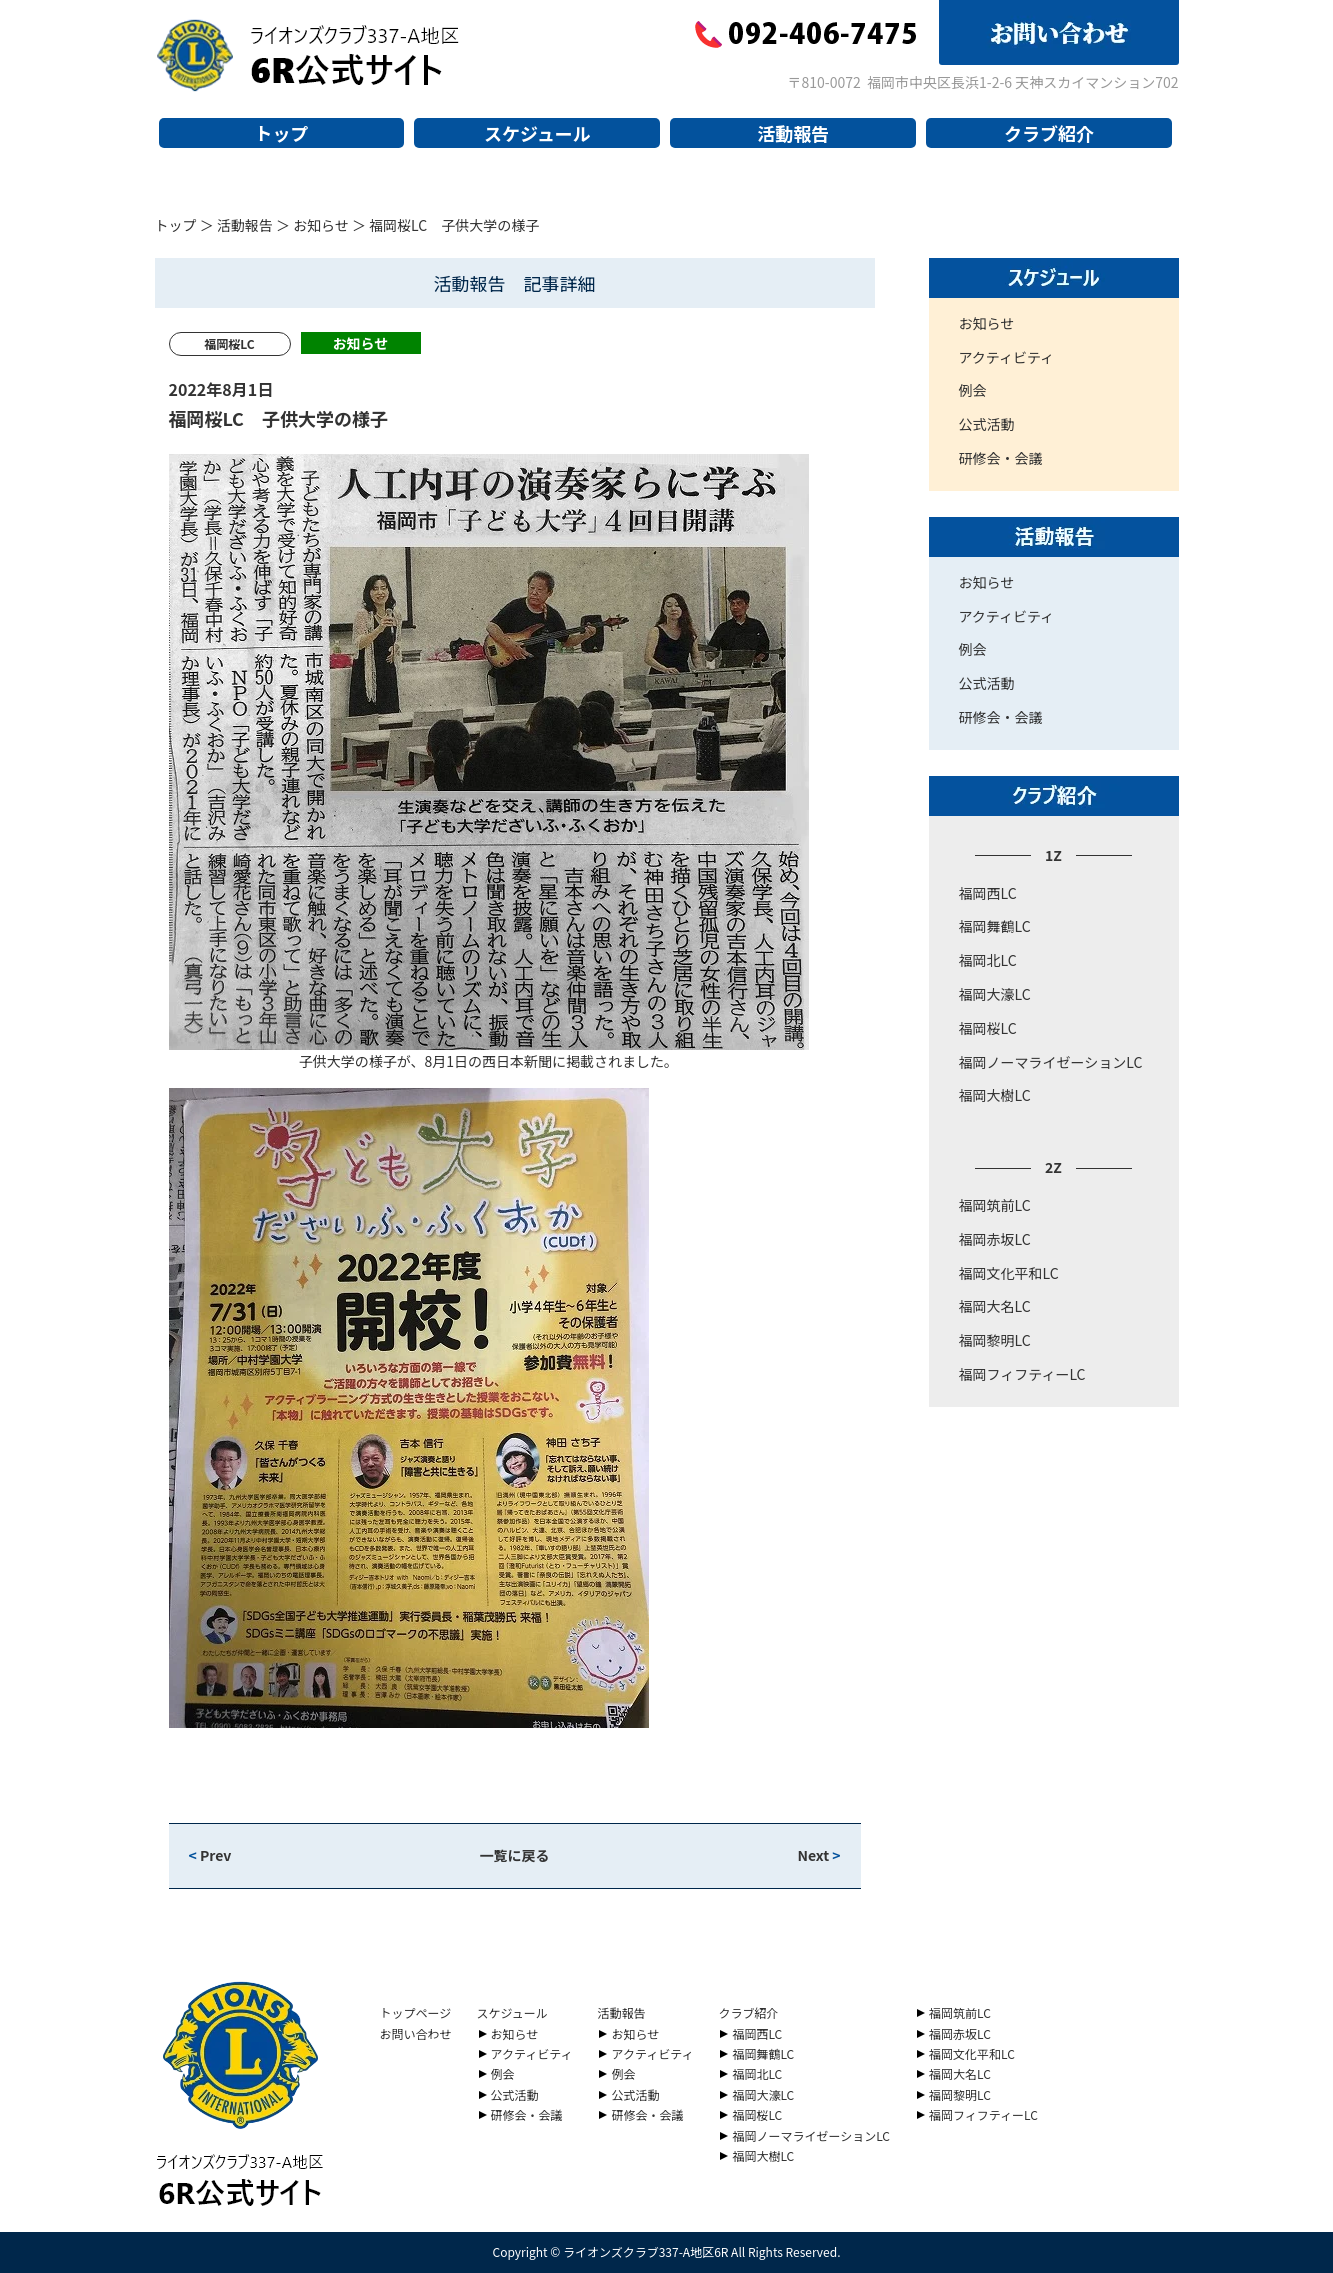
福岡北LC (988, 960)
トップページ (416, 2012)
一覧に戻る (515, 1855)
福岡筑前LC (995, 1205)
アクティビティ (1007, 357)
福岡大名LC (995, 1306)
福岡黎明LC (995, 1340)
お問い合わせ (416, 2033)
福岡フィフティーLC (1022, 1374)
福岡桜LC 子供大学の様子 (278, 418)
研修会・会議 (1001, 458)
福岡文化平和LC (1009, 1273)
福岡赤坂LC (995, 1239)
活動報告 (793, 133)
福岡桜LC (988, 1028)
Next (818, 1855)
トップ (281, 133)
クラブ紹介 (1049, 133)
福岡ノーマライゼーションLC (1051, 1062)
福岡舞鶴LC (995, 926)
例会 (973, 390)
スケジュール (537, 133)
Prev (210, 1855)
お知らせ (321, 225)
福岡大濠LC (995, 994)
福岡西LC (988, 893)
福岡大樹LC (995, 1095)
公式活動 (987, 424)
